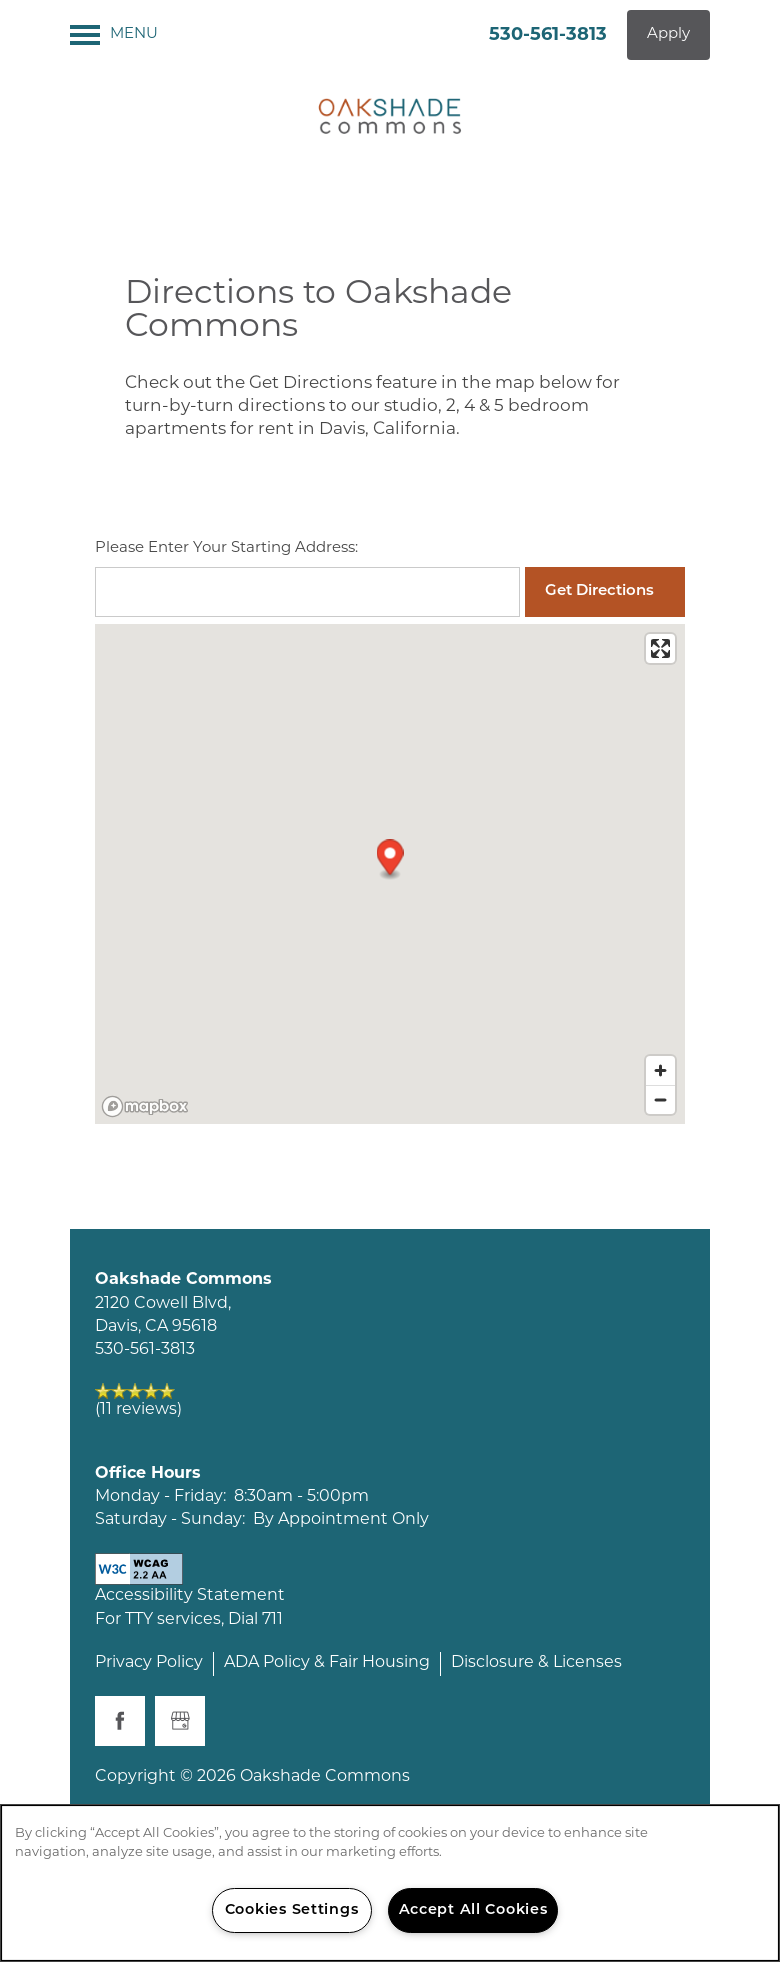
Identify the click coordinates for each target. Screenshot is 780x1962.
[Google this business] (180, 1721)
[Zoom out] (660, 1099)
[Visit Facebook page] (120, 1721)
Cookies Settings (292, 1910)
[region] (390, 1883)
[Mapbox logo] (145, 1106)
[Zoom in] (660, 1070)
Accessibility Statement (190, 1596)
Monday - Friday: (160, 1497)
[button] (668, 35)
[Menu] (114, 35)
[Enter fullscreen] (660, 648)
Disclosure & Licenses (536, 1663)
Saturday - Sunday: (170, 1520)
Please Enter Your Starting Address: (226, 548)
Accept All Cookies (473, 1910)
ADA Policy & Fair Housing (327, 1663)
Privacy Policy (149, 1663)
